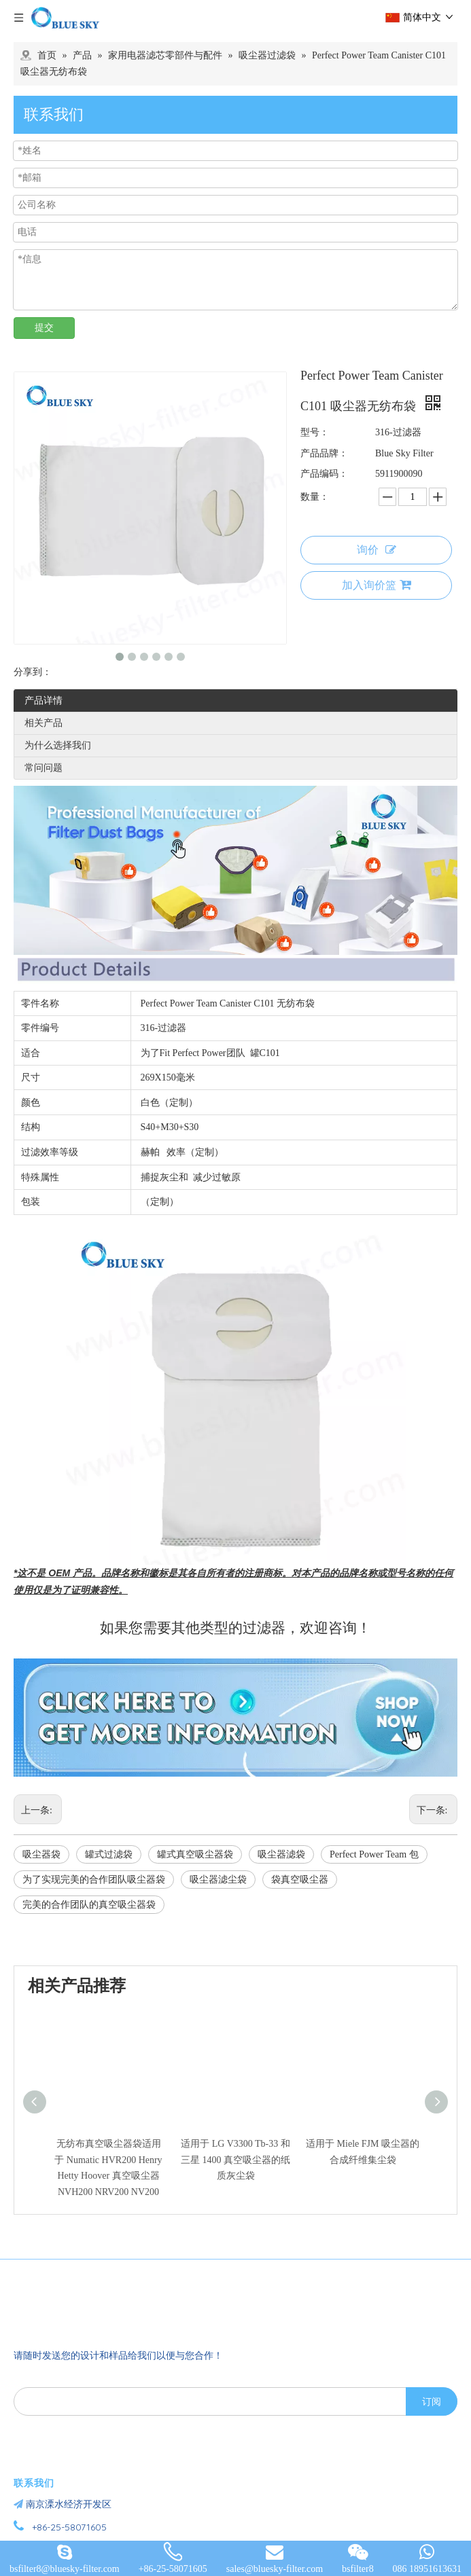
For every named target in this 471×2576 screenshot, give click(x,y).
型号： (314, 432)
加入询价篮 (376, 585)
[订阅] (431, 2401)
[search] (207, 2401)
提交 (44, 328)
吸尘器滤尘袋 (218, 1879)
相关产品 (43, 723)
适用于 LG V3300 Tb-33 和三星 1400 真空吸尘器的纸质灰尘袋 (235, 2160)
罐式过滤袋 (109, 1854)
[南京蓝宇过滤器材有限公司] (92, 2304)
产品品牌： (324, 453)
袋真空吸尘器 (299, 1879)
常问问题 (43, 768)
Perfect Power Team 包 (374, 1854)
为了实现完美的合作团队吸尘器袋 (93, 1879)
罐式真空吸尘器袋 (195, 1854)
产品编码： (324, 474)
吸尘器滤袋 (281, 1854)
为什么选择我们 (57, 745)
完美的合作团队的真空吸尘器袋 (89, 1905)
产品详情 (43, 700)
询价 (376, 550)
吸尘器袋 (41, 1854)
